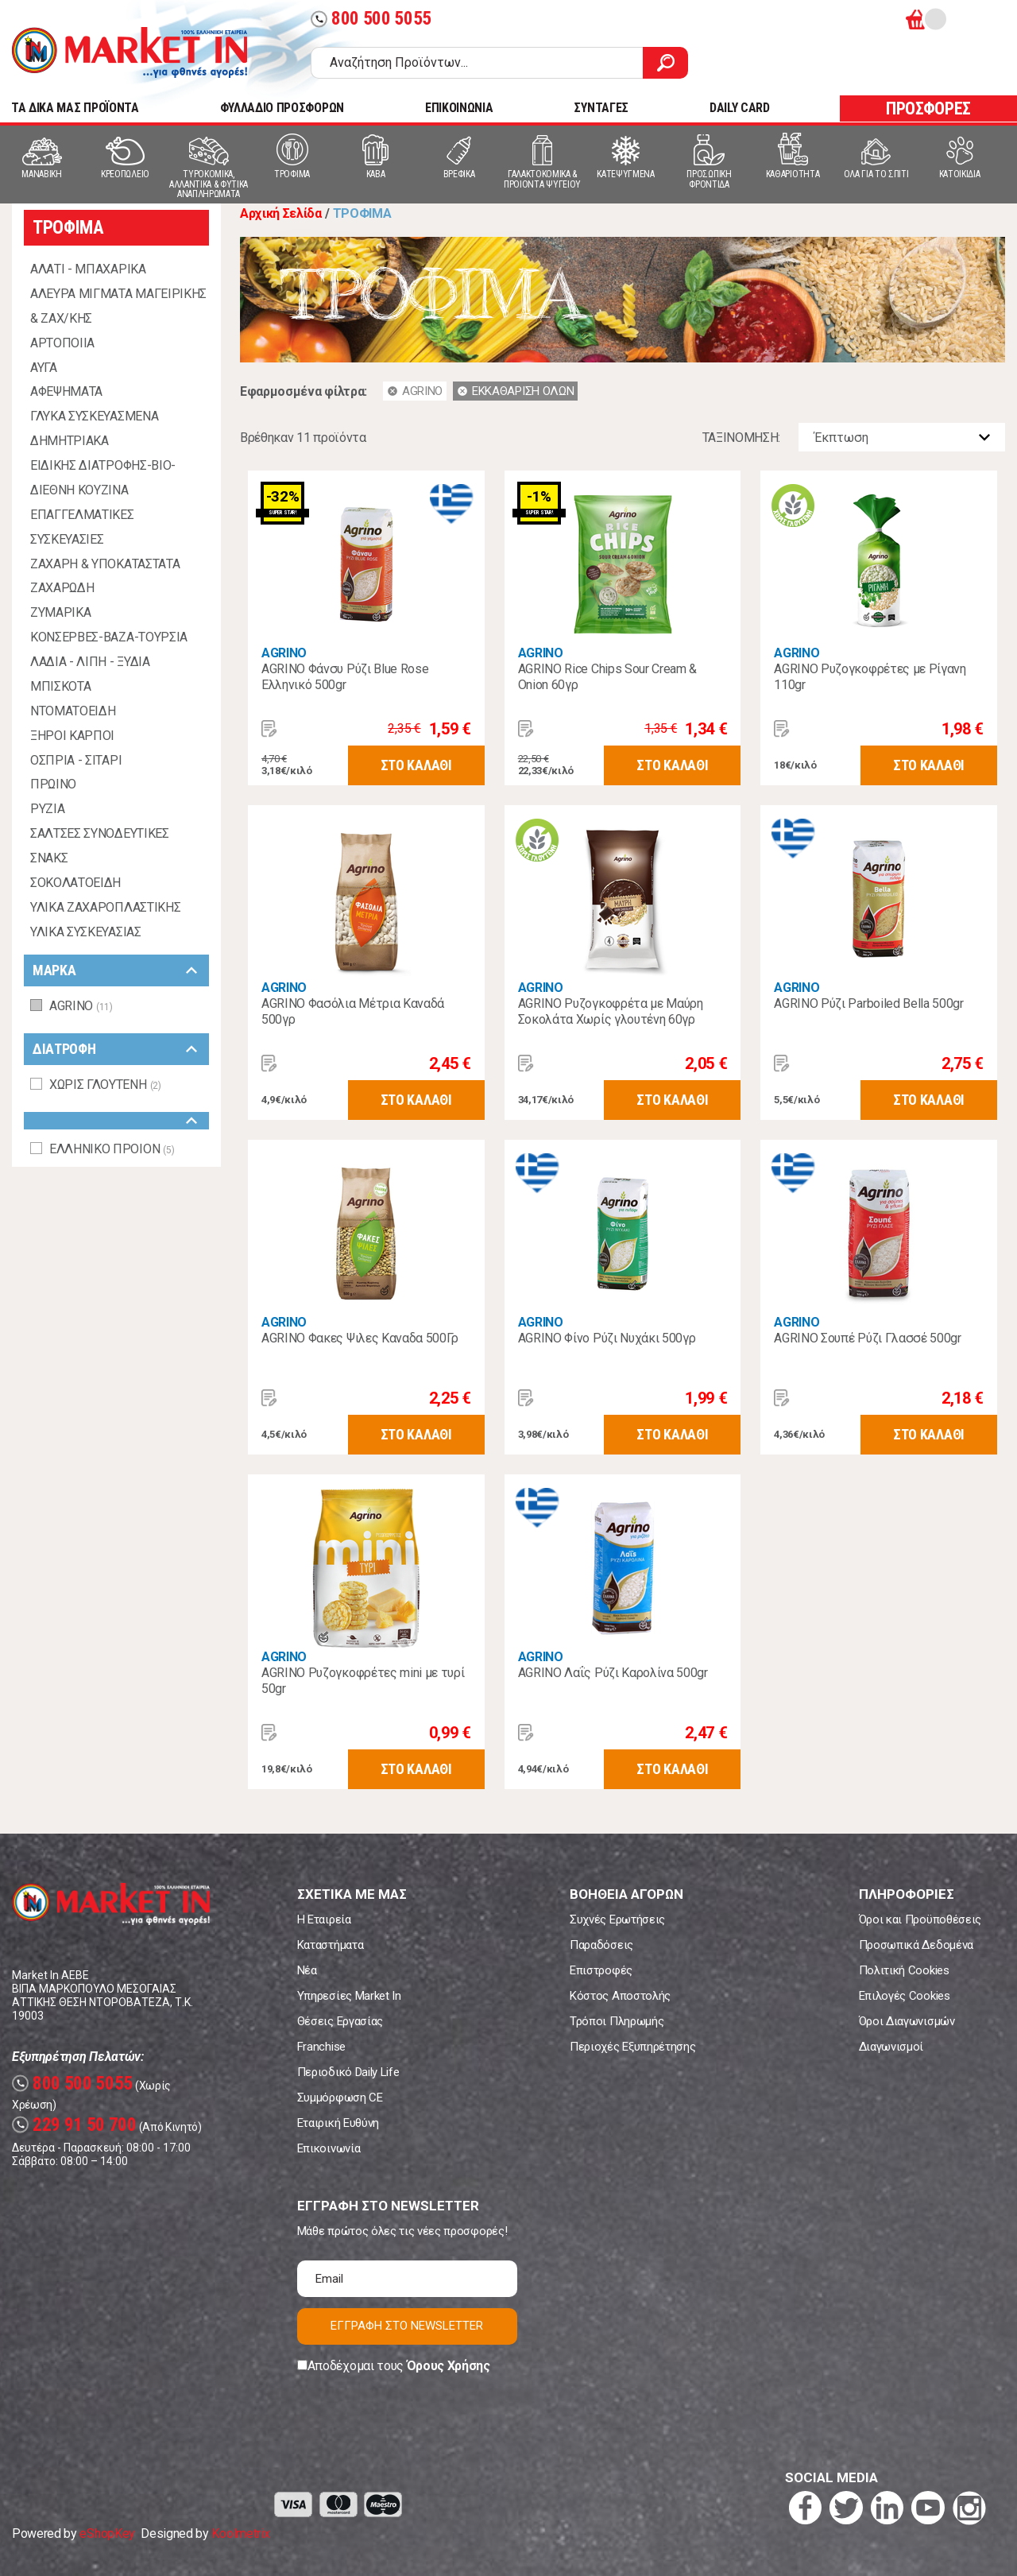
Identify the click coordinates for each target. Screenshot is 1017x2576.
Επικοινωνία (328, 2148)
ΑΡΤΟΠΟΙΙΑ (62, 343)
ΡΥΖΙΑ (47, 808)
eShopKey (106, 2533)
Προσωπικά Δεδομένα (916, 1945)
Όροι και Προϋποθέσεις (920, 1919)
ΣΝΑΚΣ (49, 858)
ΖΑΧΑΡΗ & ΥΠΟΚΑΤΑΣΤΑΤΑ (105, 563)
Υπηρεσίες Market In (349, 1996)
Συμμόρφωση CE (340, 2097)
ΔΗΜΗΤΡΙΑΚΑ (69, 440)
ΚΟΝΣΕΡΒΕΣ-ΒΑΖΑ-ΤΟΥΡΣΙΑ (109, 637)
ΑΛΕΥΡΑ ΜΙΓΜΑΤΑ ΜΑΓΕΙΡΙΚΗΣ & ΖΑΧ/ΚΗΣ (118, 306)
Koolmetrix (240, 2533)
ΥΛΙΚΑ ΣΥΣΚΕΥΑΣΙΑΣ (85, 931)
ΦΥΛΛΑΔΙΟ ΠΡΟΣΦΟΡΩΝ (282, 107)
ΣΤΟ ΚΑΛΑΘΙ (416, 765)
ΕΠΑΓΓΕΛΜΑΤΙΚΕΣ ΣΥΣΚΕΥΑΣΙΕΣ (82, 527)
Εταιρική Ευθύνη (338, 2123)
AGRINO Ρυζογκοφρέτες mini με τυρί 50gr (362, 1680)
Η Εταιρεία (324, 1919)
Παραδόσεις (601, 1945)
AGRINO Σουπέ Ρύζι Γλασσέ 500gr (867, 1338)
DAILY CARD (740, 107)
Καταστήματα (330, 1945)
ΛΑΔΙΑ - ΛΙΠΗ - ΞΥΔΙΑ (90, 661)
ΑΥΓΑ (43, 367)
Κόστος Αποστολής (620, 1996)
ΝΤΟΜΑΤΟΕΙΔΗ (72, 711)
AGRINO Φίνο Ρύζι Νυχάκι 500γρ (607, 1338)
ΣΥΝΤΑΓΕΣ (601, 107)
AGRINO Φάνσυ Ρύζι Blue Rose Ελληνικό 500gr (344, 676)
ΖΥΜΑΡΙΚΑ (60, 612)
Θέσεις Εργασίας (340, 2021)
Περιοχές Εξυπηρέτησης (632, 2046)
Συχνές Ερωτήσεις (617, 1919)
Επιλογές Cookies (904, 1996)
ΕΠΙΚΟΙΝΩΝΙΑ (459, 107)
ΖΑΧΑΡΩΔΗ (62, 587)
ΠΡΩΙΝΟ (53, 784)
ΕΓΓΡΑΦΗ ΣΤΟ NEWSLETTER (407, 2325)
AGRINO (284, 652)
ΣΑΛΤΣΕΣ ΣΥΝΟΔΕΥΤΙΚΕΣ (99, 833)
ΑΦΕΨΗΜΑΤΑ (66, 391)
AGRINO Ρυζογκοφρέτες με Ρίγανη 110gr (869, 676)
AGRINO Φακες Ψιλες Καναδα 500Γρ (359, 1338)
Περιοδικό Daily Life (348, 2072)
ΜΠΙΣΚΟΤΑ (60, 686)
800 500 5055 (371, 18)
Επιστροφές (601, 1970)
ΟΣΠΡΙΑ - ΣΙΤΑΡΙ (76, 760)
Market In (129, 52)
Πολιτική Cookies (904, 1970)
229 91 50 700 (74, 2125)
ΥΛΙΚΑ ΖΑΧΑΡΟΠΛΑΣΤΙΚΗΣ (105, 907)
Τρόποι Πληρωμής (616, 2021)
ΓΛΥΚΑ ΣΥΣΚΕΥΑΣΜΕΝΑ (94, 416)
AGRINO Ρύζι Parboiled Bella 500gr (868, 1003)
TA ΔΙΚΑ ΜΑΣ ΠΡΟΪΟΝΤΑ (75, 107)
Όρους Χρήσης (448, 2365)
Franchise (321, 2046)
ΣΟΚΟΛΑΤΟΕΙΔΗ (75, 882)
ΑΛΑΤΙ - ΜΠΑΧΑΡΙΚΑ (88, 269)
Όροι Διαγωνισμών (907, 2021)
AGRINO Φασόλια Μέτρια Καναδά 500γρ (352, 1011)
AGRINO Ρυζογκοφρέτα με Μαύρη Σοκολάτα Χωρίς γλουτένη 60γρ (610, 1011)
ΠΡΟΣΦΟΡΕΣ (928, 108)
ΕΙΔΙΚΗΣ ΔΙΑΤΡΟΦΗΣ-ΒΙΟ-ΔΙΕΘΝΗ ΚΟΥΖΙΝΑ (103, 478)
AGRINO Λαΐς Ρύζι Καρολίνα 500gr (613, 1672)
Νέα (307, 1970)
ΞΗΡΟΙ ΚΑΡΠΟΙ (72, 735)
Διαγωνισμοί (891, 2046)
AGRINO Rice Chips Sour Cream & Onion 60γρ (607, 676)
